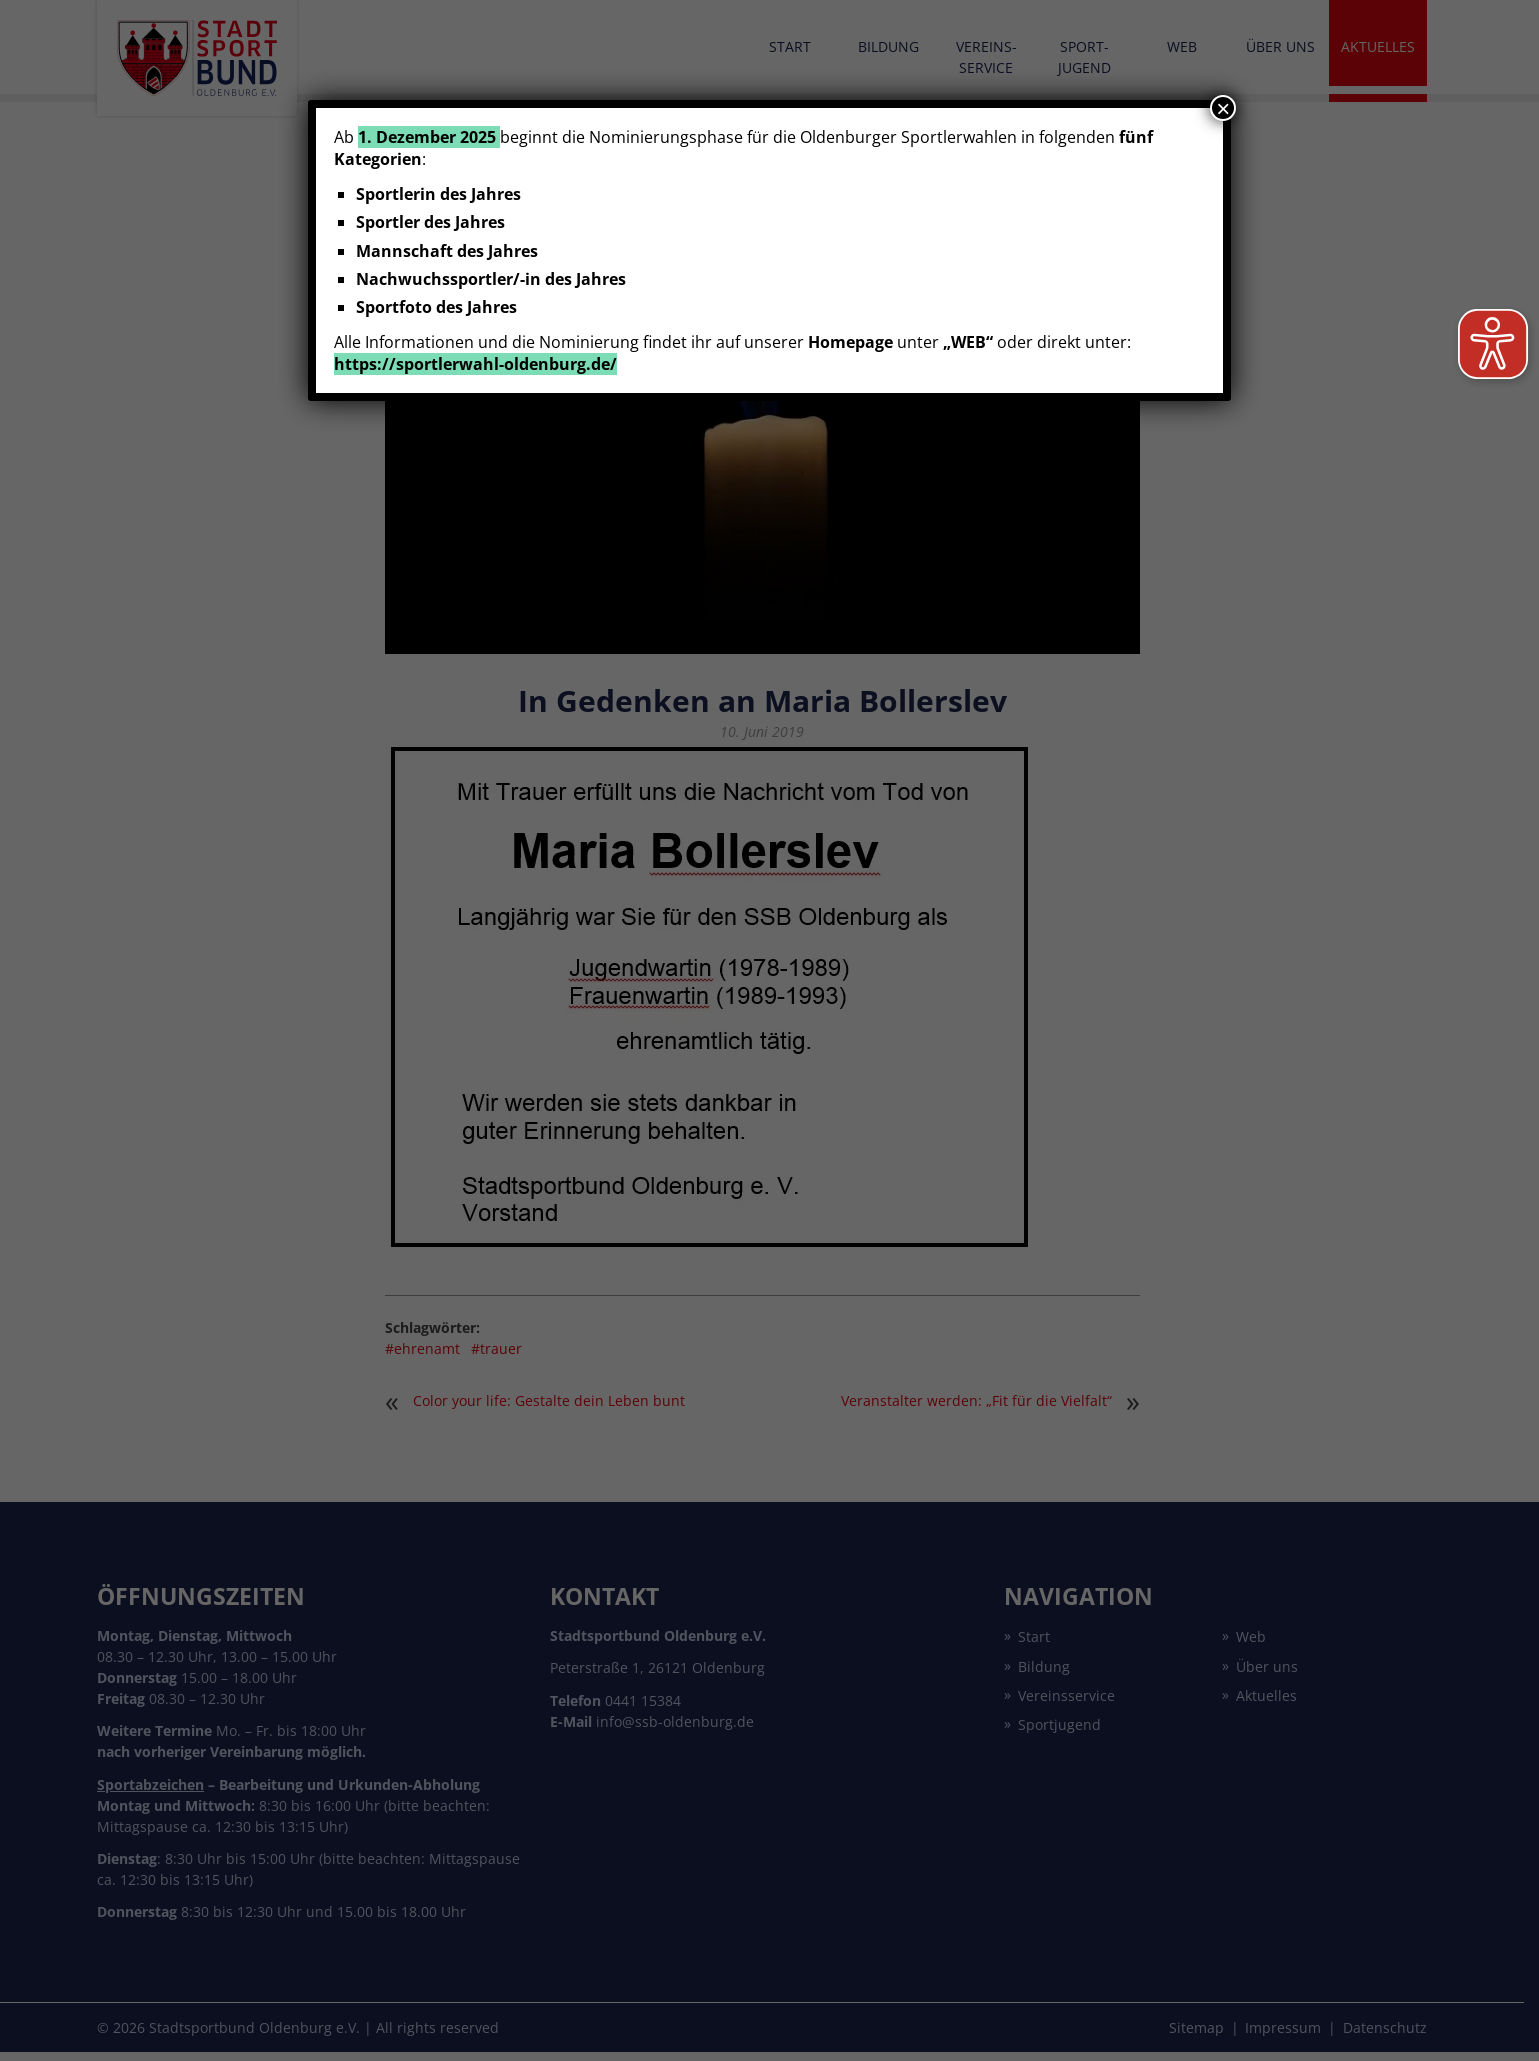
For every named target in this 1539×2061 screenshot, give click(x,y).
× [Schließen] (1223, 108)
